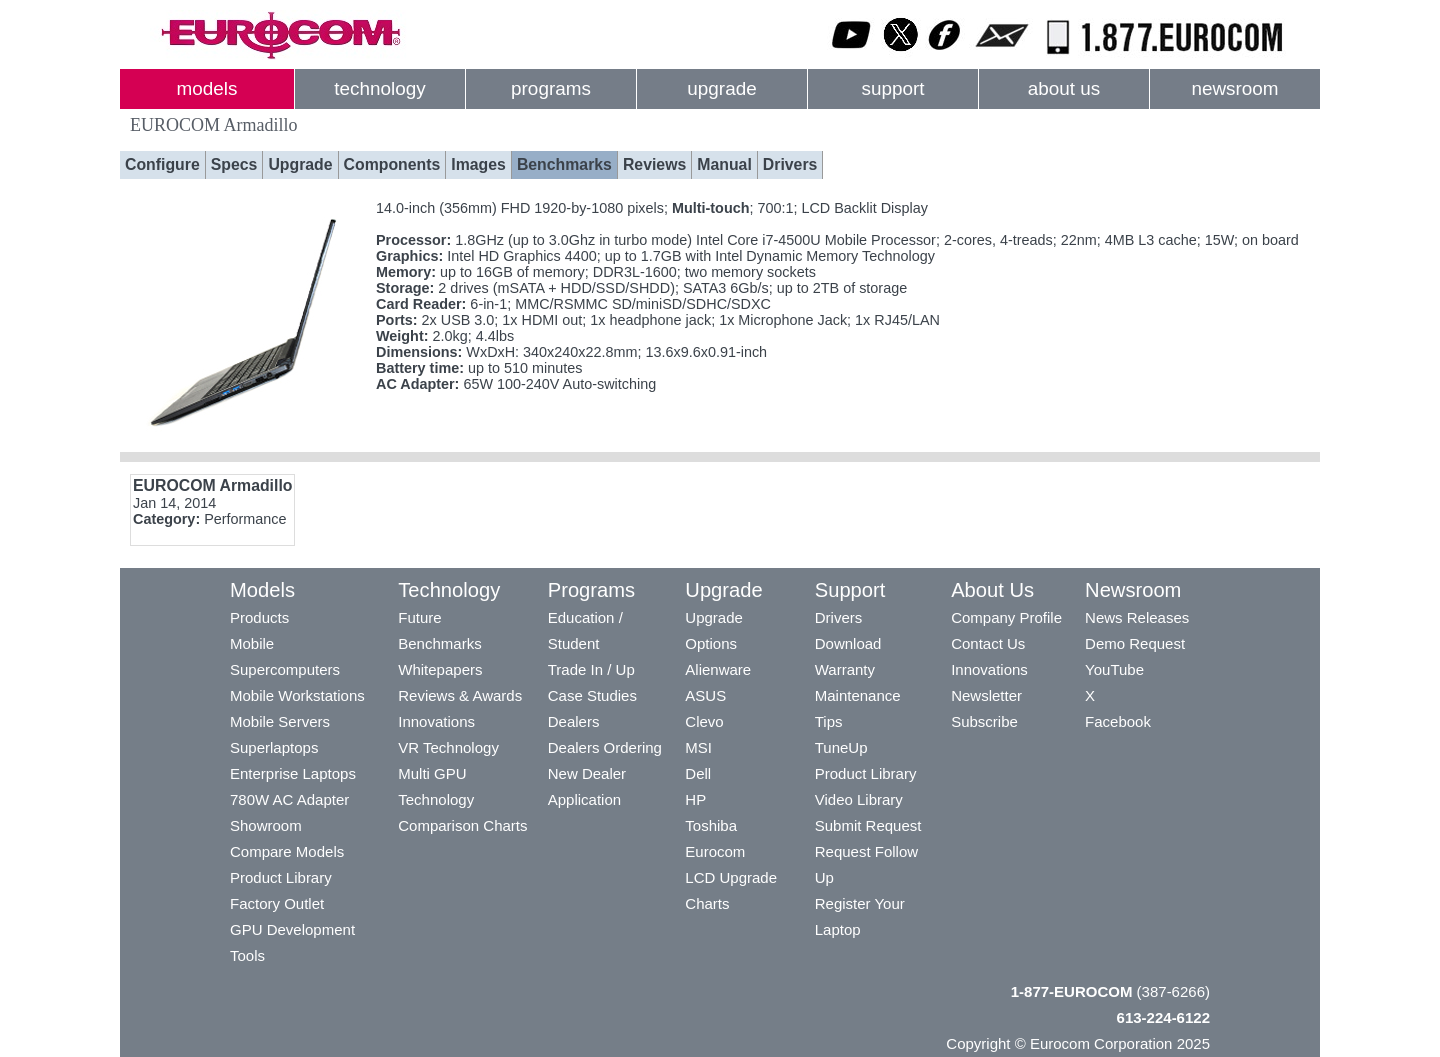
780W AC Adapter (289, 799)
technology (379, 88)
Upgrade (300, 164)
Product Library (281, 877)
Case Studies (592, 695)
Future (419, 617)
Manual (724, 164)
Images (478, 164)
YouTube (1114, 669)
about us (1064, 88)
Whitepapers (440, 669)
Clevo (704, 721)
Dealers (574, 721)
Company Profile (1006, 617)
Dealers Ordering (605, 747)
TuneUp (841, 747)
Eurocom (715, 851)
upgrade (721, 88)
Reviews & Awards (460, 695)
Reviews (654, 164)
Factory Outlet (277, 903)
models (207, 88)
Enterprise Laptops (293, 773)
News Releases (1137, 617)
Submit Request (868, 825)
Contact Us (988, 643)
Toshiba (711, 825)
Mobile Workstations (297, 695)
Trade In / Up (591, 669)
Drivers (790, 164)
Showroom (266, 825)
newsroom (1234, 88)
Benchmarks (564, 164)
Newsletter (986, 695)
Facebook (1118, 721)
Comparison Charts (462, 825)
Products (259, 617)
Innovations (436, 721)
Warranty (845, 669)
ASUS (705, 695)
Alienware (718, 669)
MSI (698, 747)
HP (695, 799)
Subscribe (984, 721)
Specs (234, 164)
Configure (162, 164)
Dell (698, 773)
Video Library (859, 799)
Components (392, 164)
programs (551, 88)
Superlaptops (274, 747)
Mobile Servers (280, 721)
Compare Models (287, 851)
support (892, 88)
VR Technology (448, 747)
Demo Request (1135, 643)
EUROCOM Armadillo (212, 485)
